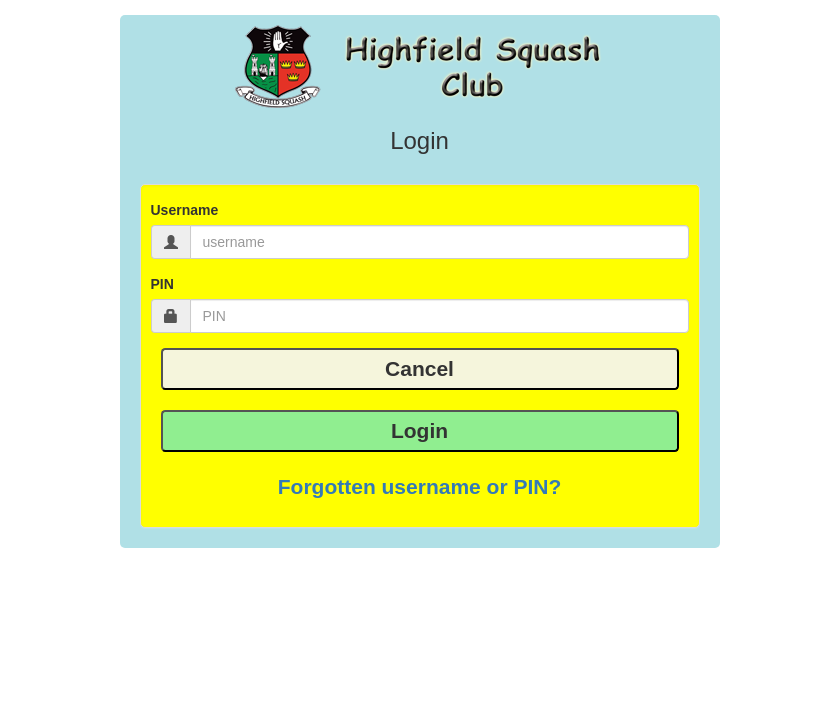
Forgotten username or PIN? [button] (420, 486)
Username (185, 210)
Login (419, 430)
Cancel (419, 368)
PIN (162, 284)
